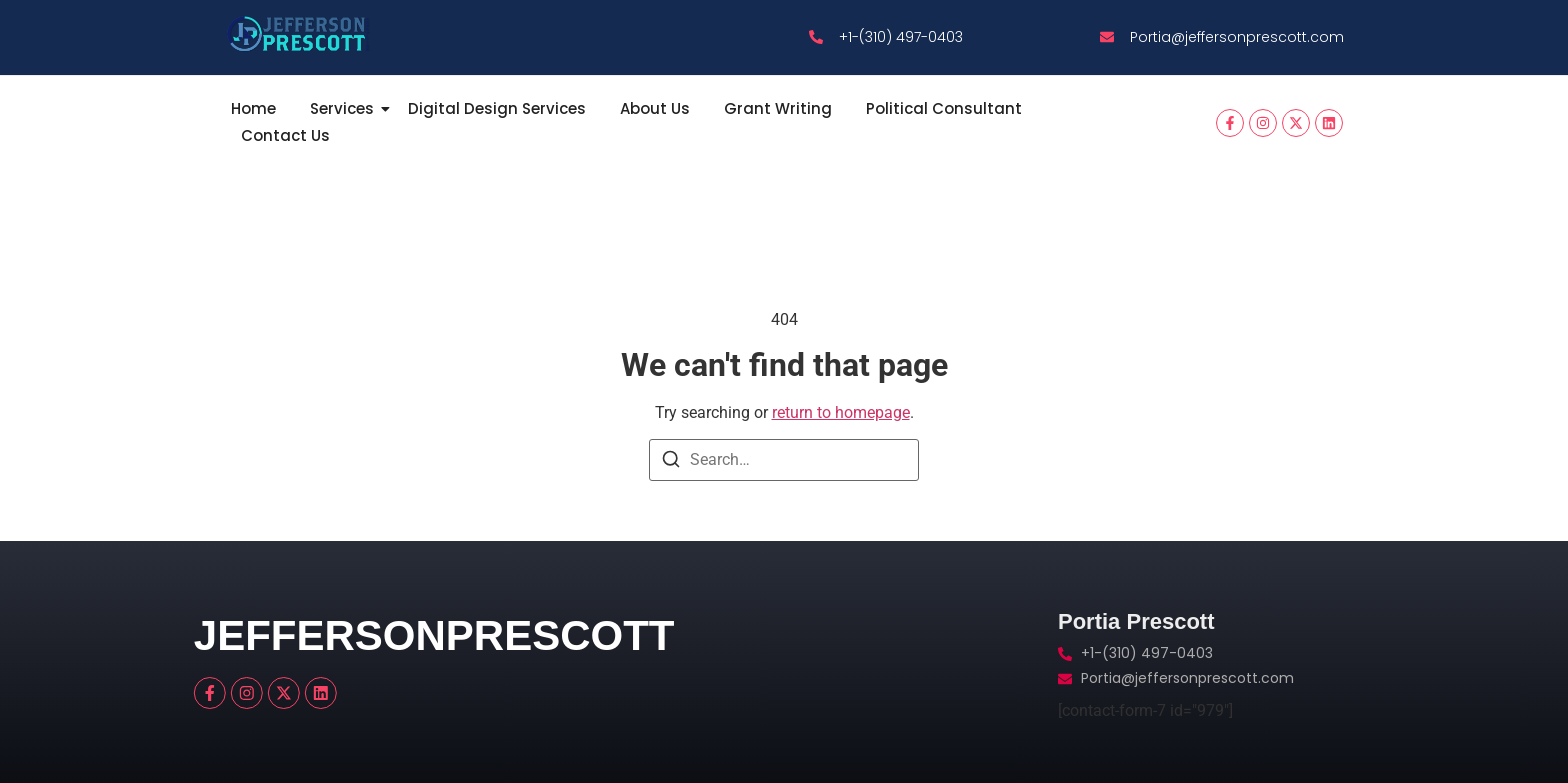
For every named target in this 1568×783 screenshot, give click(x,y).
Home (253, 108)
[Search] (671, 462)
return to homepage (841, 412)
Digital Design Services (497, 108)
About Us (655, 108)
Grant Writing (778, 108)
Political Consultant (944, 108)
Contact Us (285, 135)
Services (345, 108)
